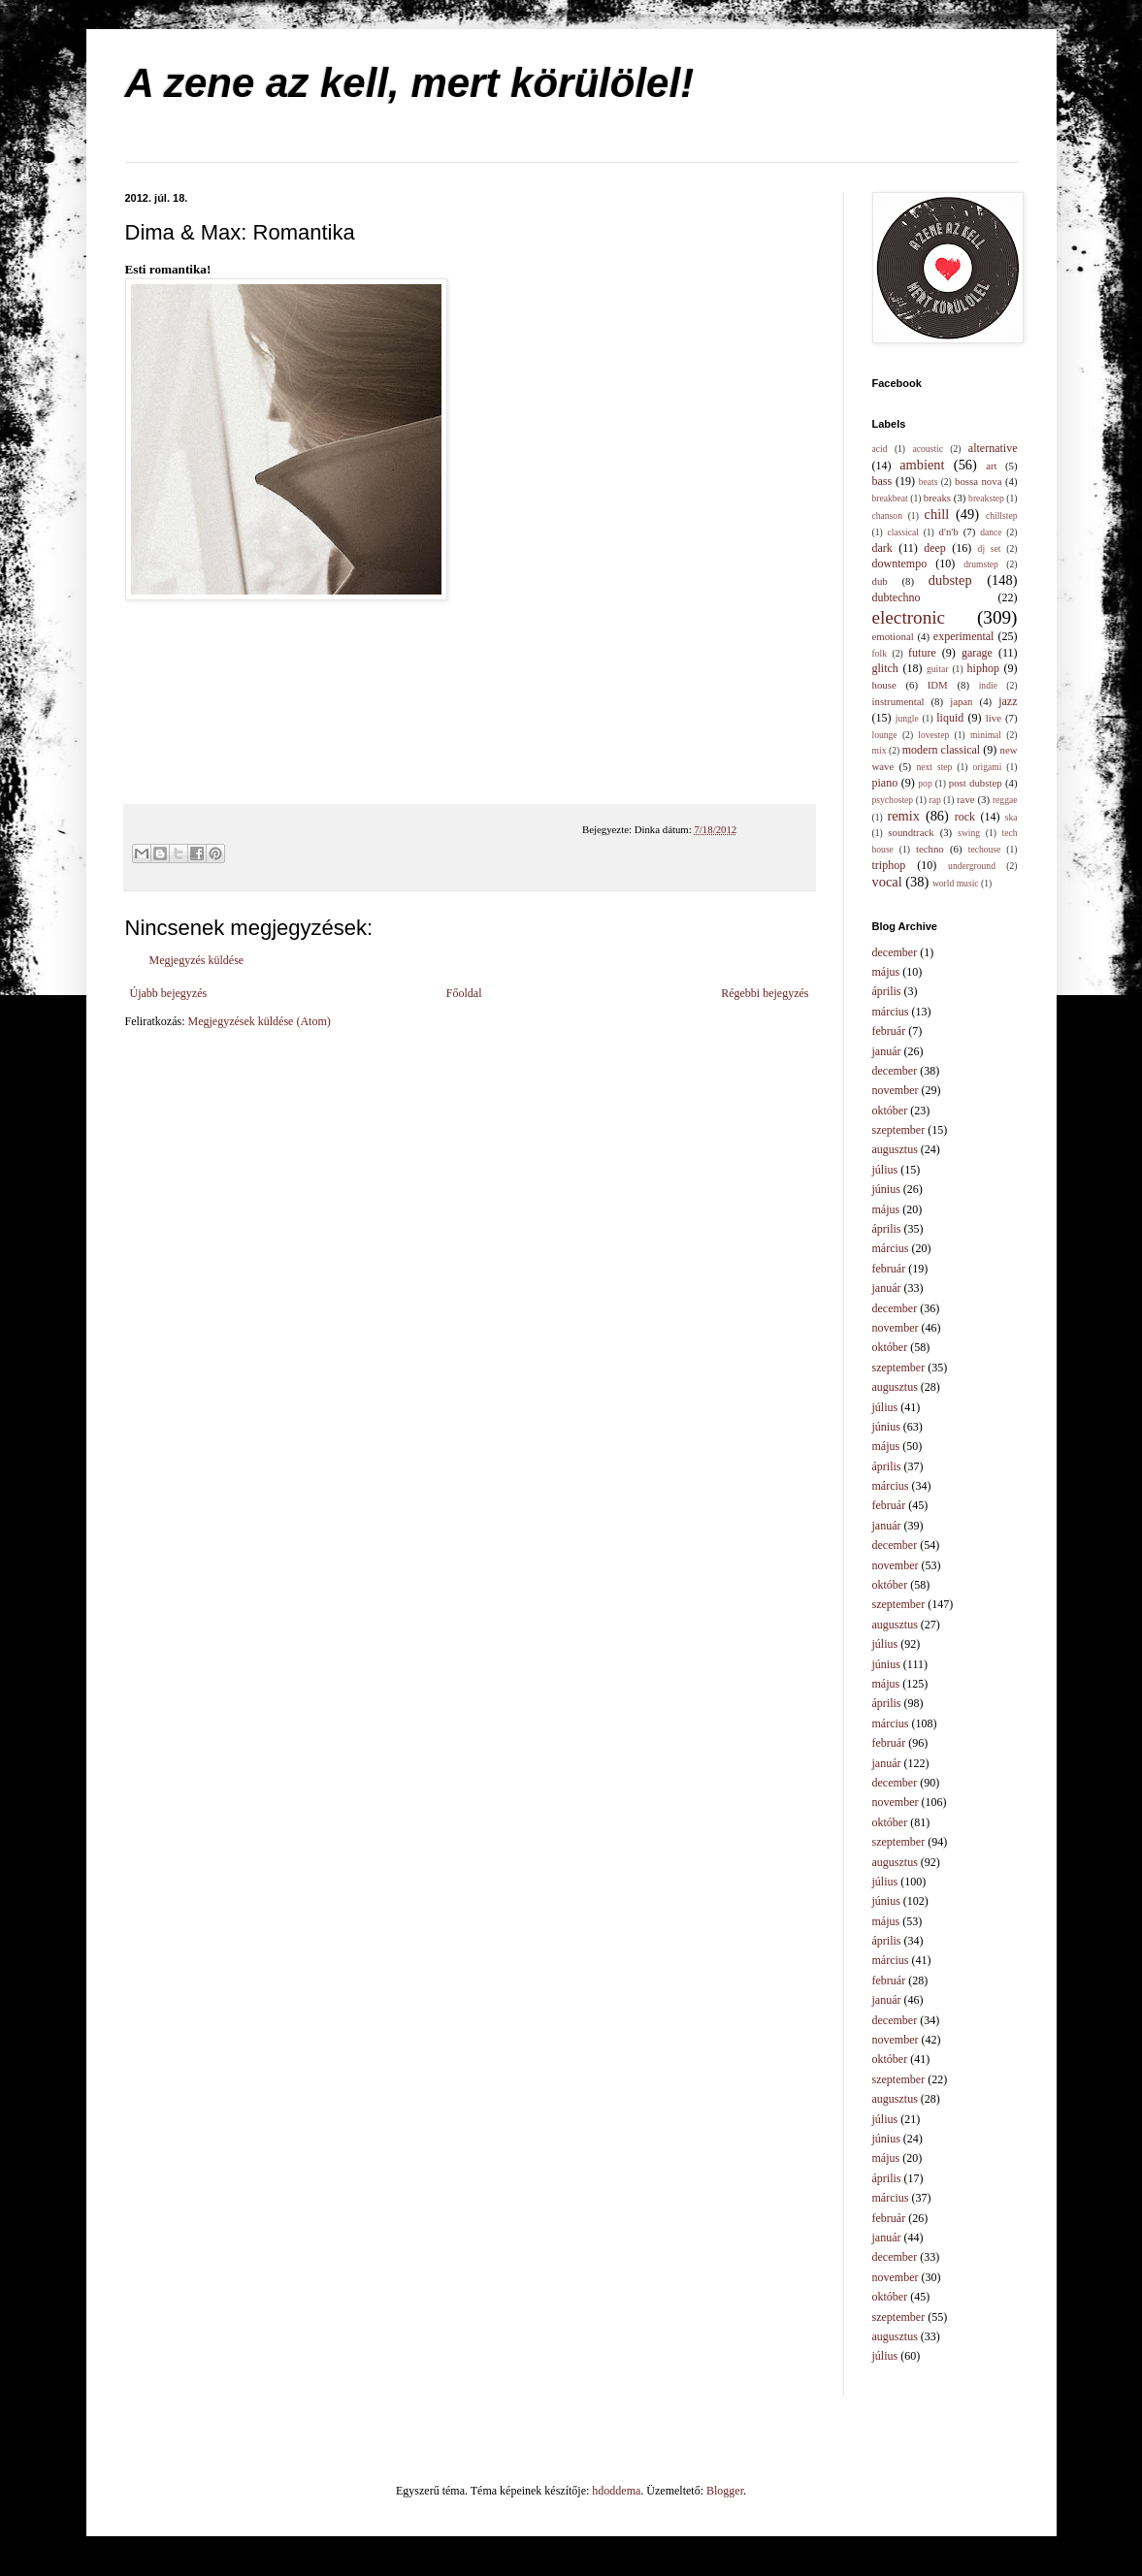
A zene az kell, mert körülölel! (410, 83)
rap (934, 799)
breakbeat (890, 498)
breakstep (986, 498)
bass (882, 481)
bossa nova (978, 481)
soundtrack (910, 832)
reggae (1005, 799)
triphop (889, 865)
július (885, 1169)
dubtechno (896, 597)
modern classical (941, 750)
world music (955, 883)
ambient (921, 464)
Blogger (724, 2490)
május (886, 972)
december (895, 952)
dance (990, 532)
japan (961, 701)
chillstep (1002, 515)
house (884, 685)
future (922, 653)
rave (966, 799)
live (993, 718)
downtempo (900, 563)
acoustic (927, 448)
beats (928, 481)
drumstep (980, 564)
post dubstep (975, 783)
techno (930, 848)
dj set (989, 548)
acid (880, 448)
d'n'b (949, 531)
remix (903, 815)
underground (971, 865)
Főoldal (464, 993)
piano (885, 782)
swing (969, 832)
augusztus (895, 1149)
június (886, 1189)
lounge (884, 734)
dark (882, 548)
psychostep (893, 799)
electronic (909, 617)
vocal (887, 881)
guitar (937, 668)
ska (1011, 817)
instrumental (898, 701)
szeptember (899, 1130)
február (889, 1031)
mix (879, 750)
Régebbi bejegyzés (764, 993)
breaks (937, 497)
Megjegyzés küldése (197, 960)
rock (965, 816)
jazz (1007, 701)
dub (880, 581)
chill (937, 514)
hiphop (983, 668)
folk (879, 653)
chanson (887, 515)
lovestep (933, 734)
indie (988, 685)
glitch (885, 668)
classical (903, 532)
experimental (964, 636)
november (895, 1090)
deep (935, 548)
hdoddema (616, 2490)
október (890, 1110)
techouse (984, 849)
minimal (985, 734)
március (890, 1011)
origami (987, 766)
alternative (993, 448)
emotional (893, 636)
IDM (938, 685)
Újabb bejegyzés (169, 993)
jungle (907, 718)
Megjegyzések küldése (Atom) (258, 1021)
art (991, 465)
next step (934, 766)
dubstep (950, 580)
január (886, 1051)
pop (924, 783)
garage (977, 653)
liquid (949, 717)
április (886, 991)
